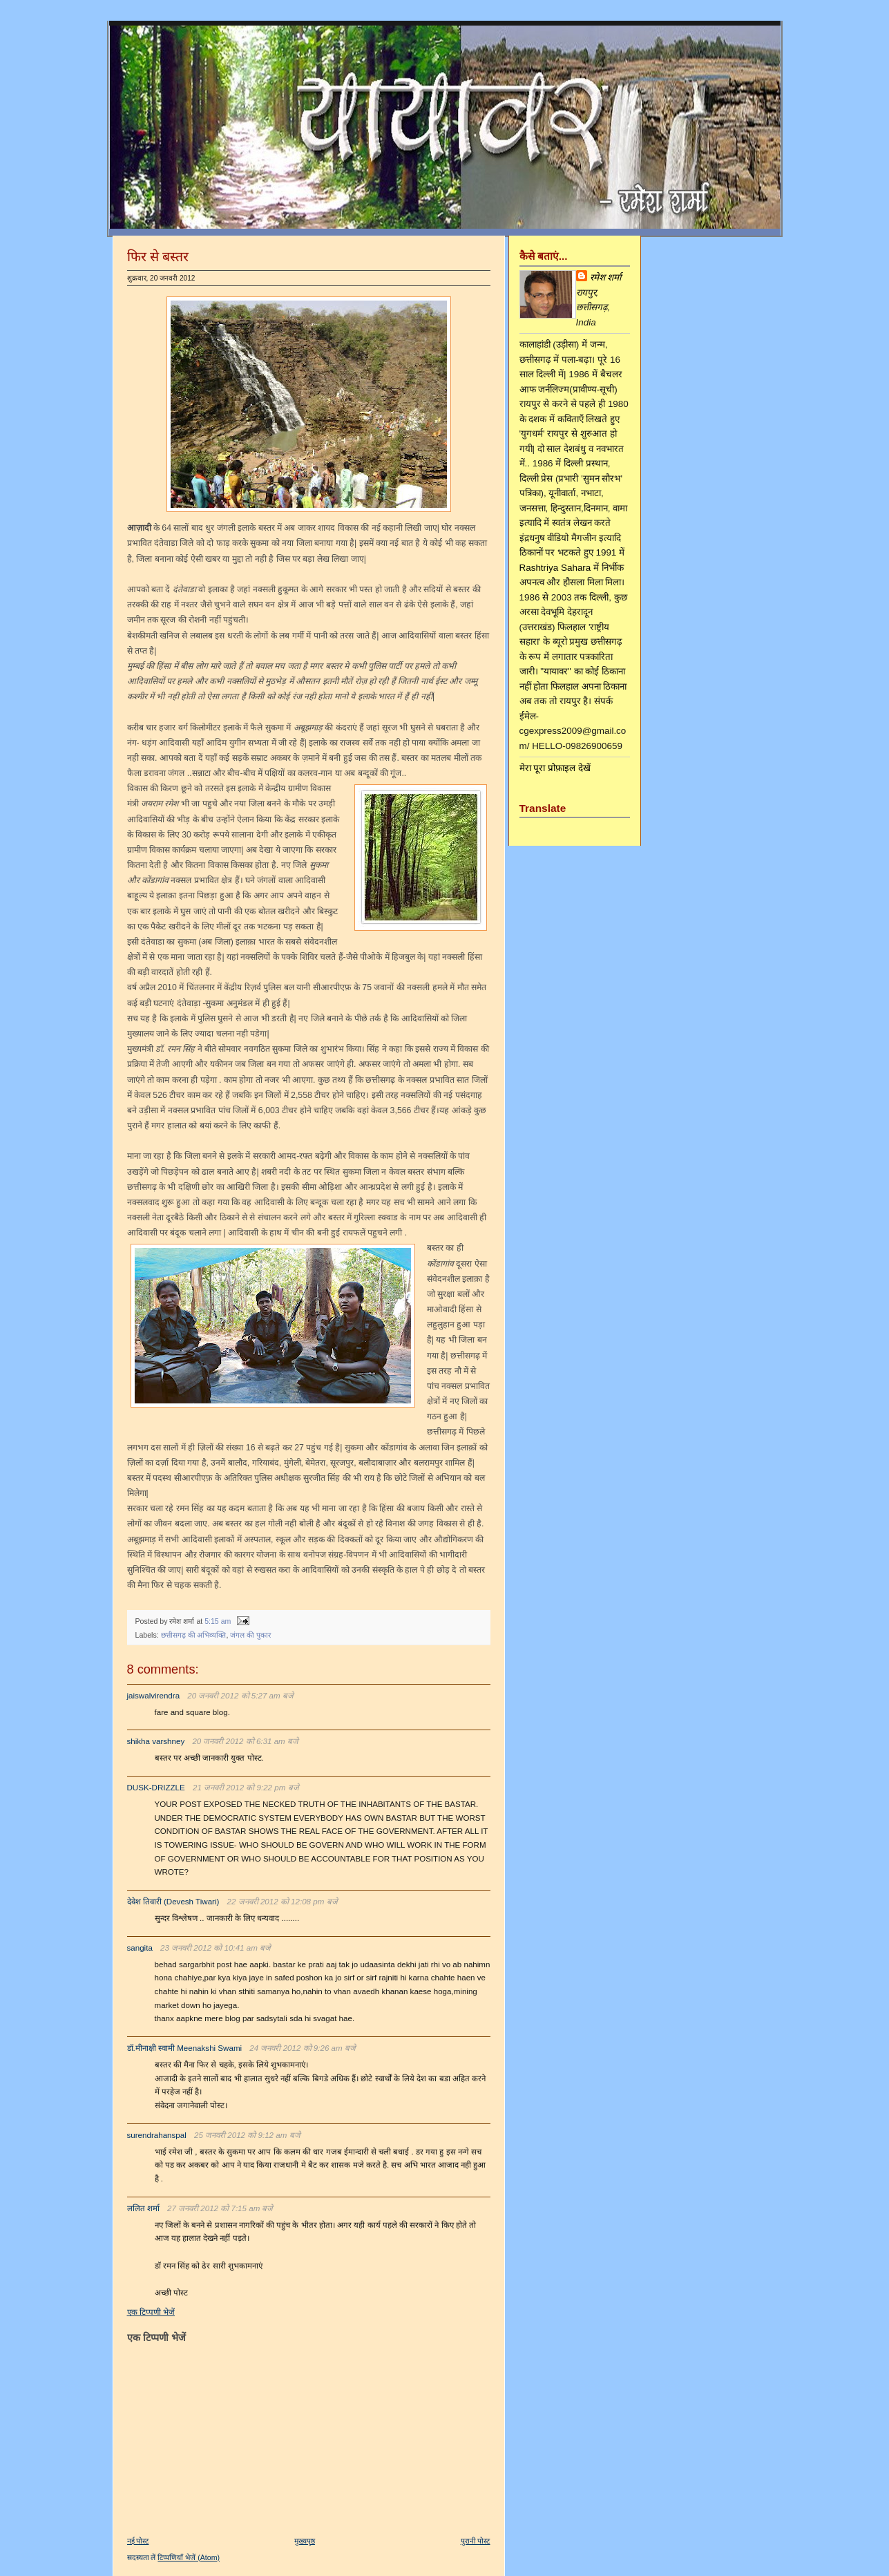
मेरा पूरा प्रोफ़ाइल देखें (555, 768)
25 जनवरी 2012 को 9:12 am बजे (247, 2135)
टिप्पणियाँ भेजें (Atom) (188, 2557)
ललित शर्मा (143, 2208)
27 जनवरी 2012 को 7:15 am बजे (220, 2208)
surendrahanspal (157, 2135)
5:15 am (217, 1621)
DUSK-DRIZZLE (156, 1787)
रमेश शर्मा (606, 277)
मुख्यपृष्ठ (304, 2541)
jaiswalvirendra (153, 1696)
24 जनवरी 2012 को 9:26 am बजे (302, 2048)
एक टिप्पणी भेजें (151, 2312)
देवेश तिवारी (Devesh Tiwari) (173, 1901)
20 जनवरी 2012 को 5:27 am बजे (240, 1696)
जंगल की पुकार (250, 1635)
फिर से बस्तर (158, 256)
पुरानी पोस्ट (475, 2541)
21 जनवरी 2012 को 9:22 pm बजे (246, 1787)
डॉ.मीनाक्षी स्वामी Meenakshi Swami (184, 2048)
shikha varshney (156, 1741)
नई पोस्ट (138, 2541)
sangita (140, 1948)
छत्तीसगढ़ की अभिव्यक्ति (194, 1635)
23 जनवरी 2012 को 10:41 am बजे (215, 1948)
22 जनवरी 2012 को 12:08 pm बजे (282, 1901)
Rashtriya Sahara (555, 567)
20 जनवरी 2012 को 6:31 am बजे (245, 1741)
